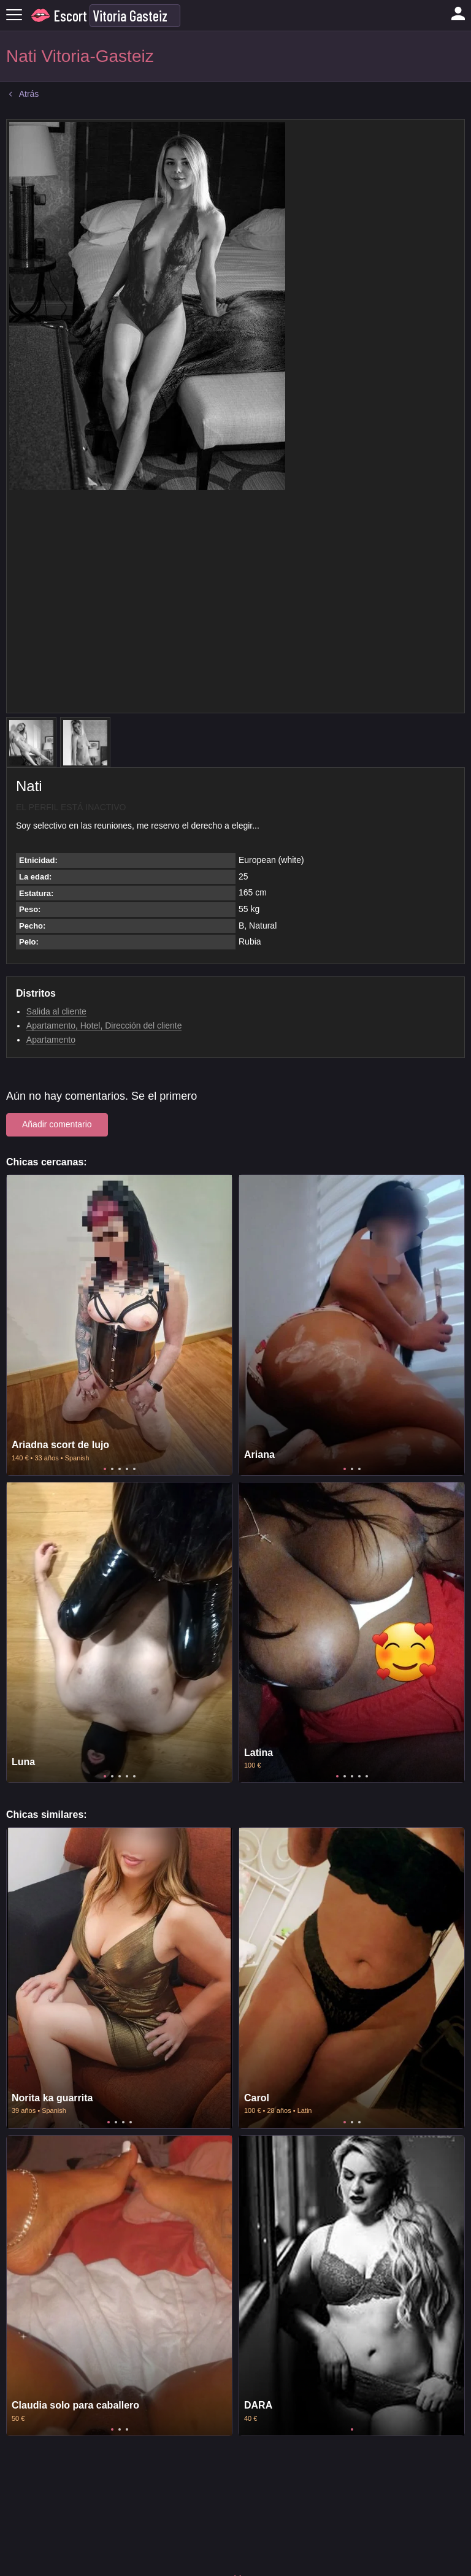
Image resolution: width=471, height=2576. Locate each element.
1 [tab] (105, 1469)
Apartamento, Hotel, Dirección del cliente (104, 1025)
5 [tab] (134, 1469)
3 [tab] (119, 1469)
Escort (70, 15)
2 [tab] (112, 1469)
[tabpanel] (119, 1325)
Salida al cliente (56, 1011)
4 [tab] (127, 1469)
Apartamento (50, 1040)
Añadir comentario (57, 1124)
